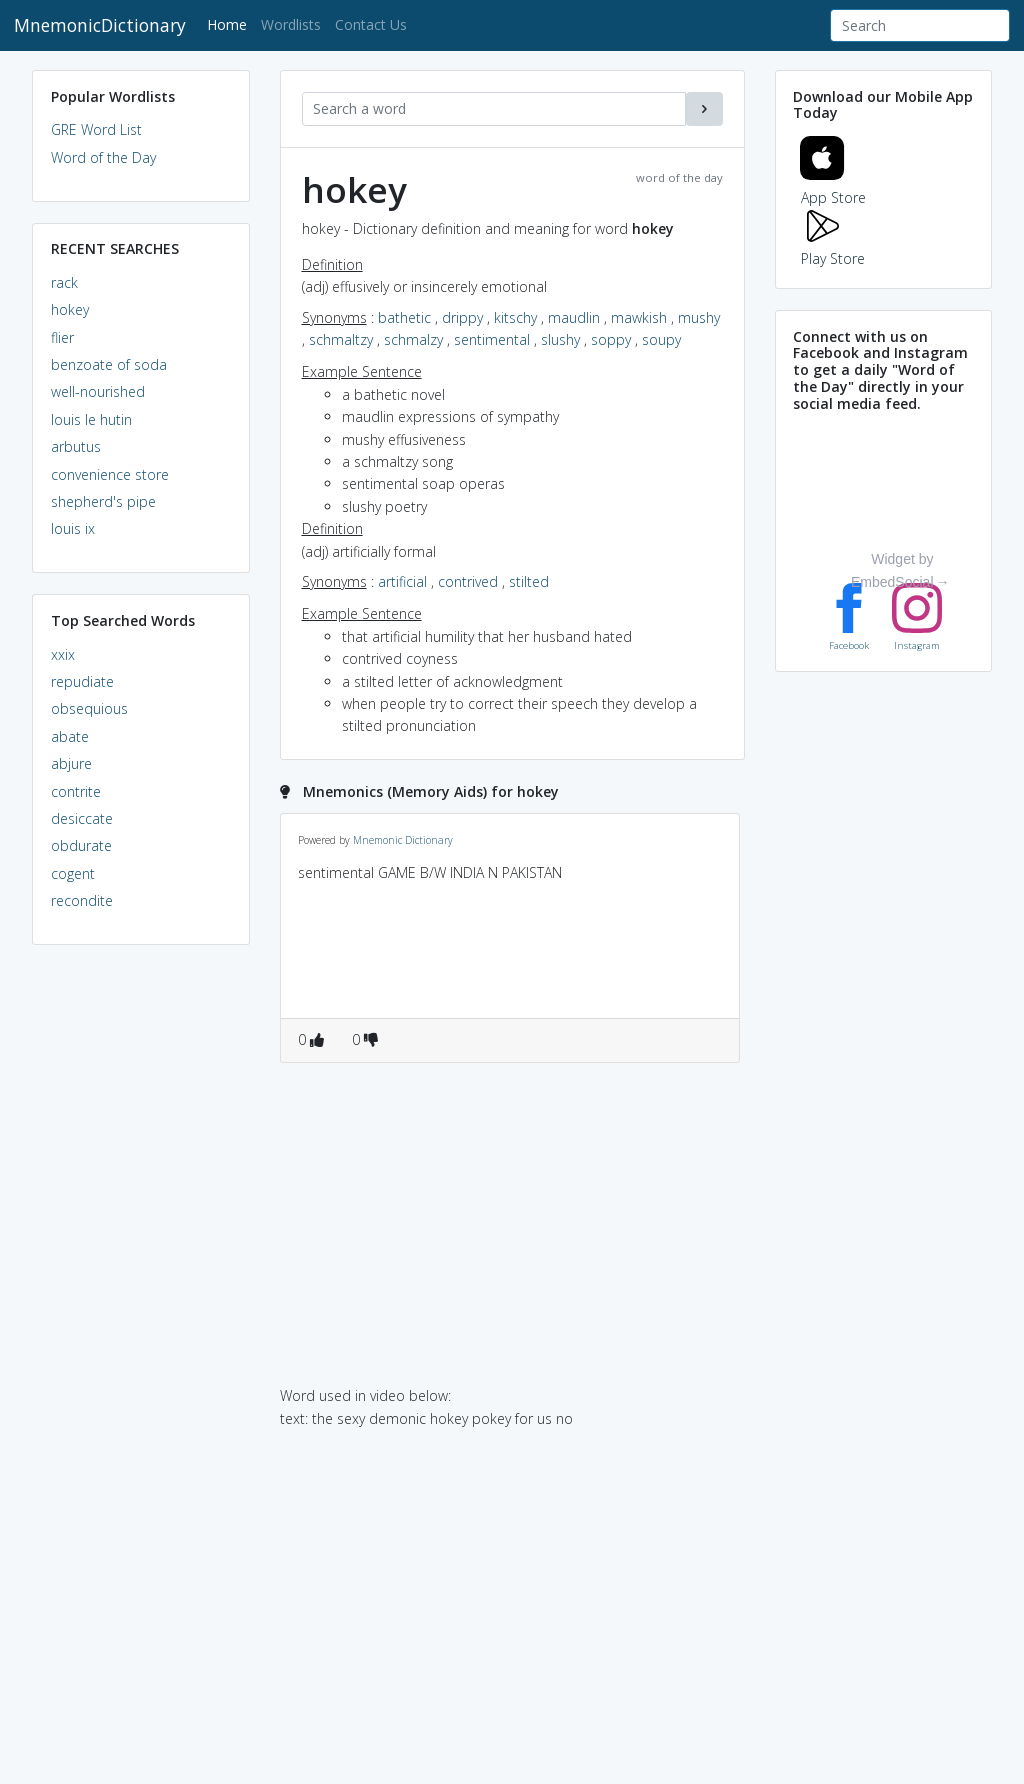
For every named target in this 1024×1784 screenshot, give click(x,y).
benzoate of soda (109, 364)
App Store (833, 186)
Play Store (833, 247)
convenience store (110, 474)
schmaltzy (341, 339)
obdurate (81, 845)
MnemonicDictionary (100, 25)
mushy (699, 317)
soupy (661, 339)
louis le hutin (91, 419)
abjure (71, 763)
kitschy (515, 317)
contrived (468, 581)
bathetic (404, 317)
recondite (82, 900)
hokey (70, 309)
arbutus (76, 446)
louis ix (73, 528)
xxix (63, 654)
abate (70, 736)
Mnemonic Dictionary (403, 840)
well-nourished (98, 391)
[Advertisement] (141, 1266)
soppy (611, 339)
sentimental (492, 339)
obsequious (89, 708)
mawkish (639, 317)
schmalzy (413, 339)
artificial (402, 581)
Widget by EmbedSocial (892, 572)
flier (62, 337)
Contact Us (371, 24)
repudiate (82, 681)
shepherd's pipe (103, 501)
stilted (529, 581)
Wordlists (291, 24)
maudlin (574, 317)
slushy (560, 339)
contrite (76, 791)
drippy (462, 317)
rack (64, 282)
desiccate (82, 818)
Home (230, 23)
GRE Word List (96, 129)
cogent (73, 873)
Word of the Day (103, 157)
